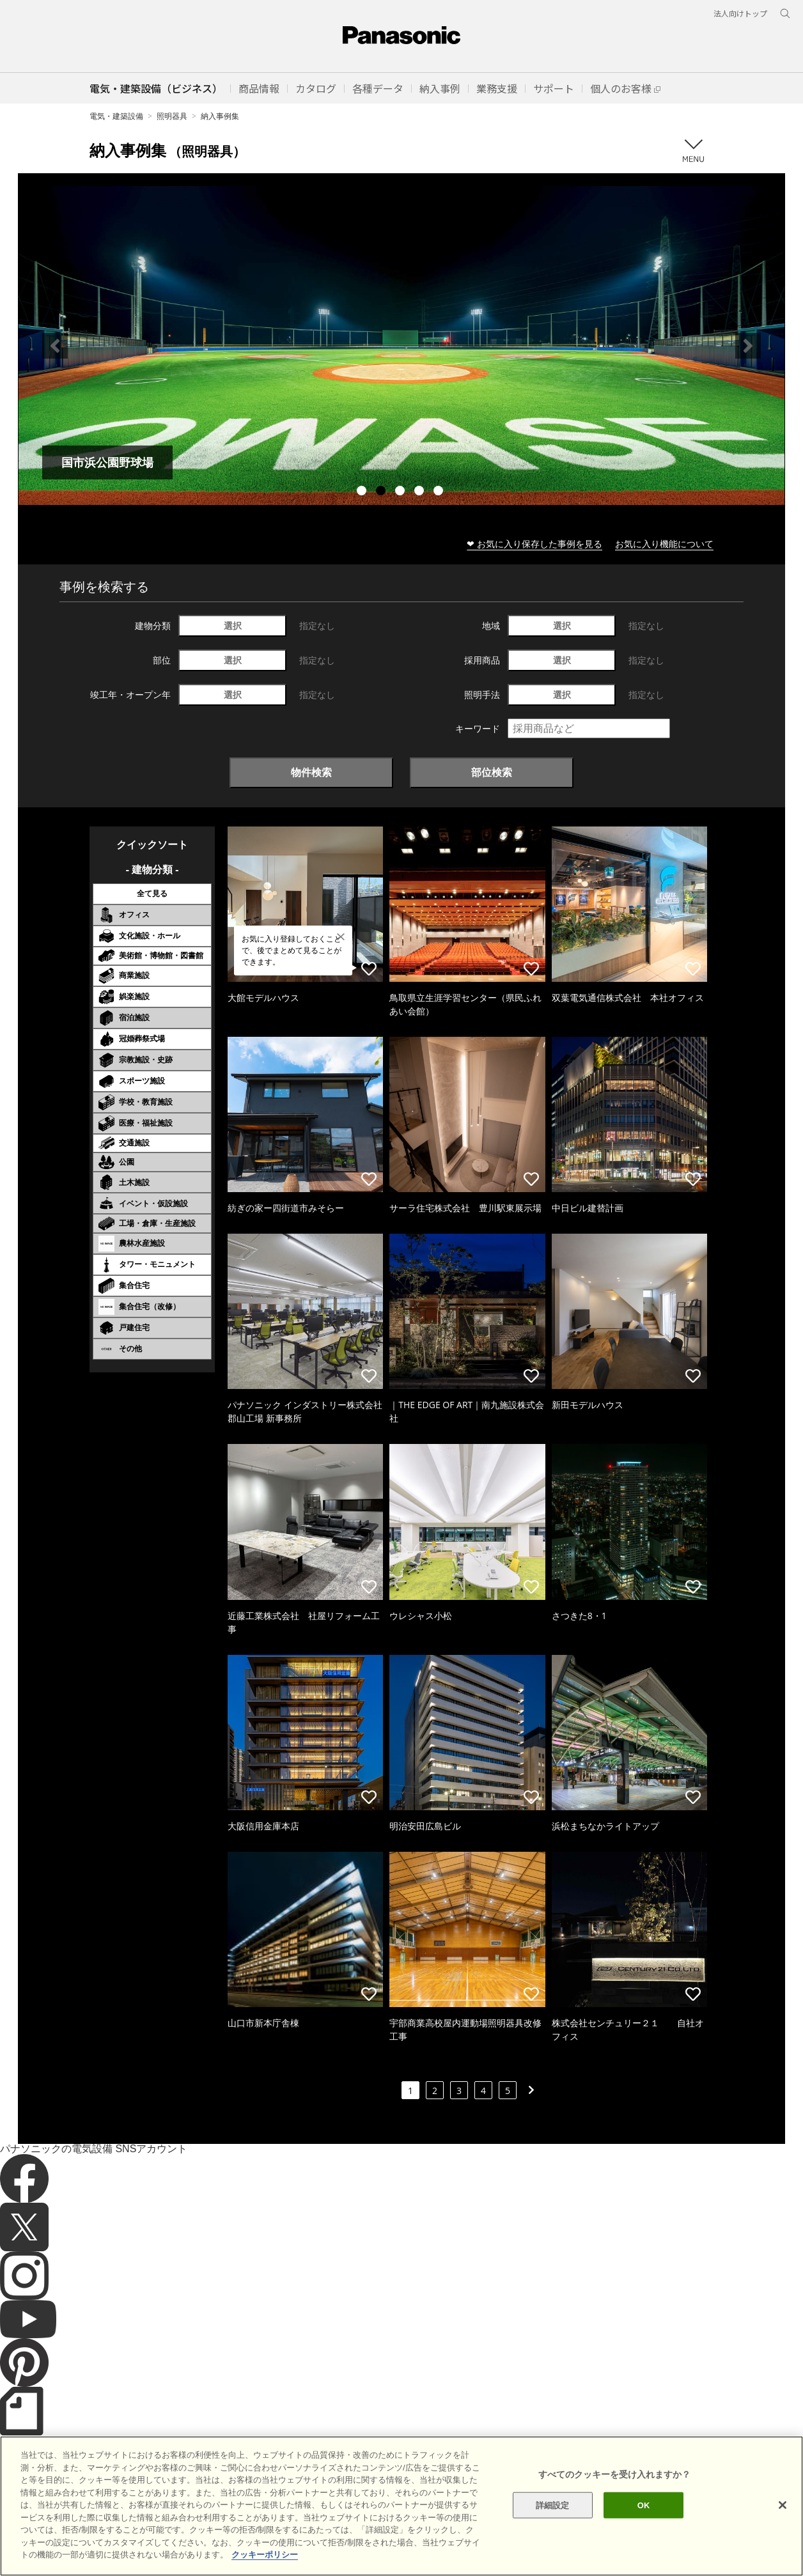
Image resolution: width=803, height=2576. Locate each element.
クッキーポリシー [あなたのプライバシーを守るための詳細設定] (264, 2554)
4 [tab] (420, 492)
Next (748, 346)
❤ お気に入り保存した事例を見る (534, 544)
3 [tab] (401, 492)
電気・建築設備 (116, 116)
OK (643, 2505)
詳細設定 (553, 2505)
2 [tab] (382, 492)
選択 (233, 625)
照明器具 (172, 116)
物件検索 (311, 772)
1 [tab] (363, 492)
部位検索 (491, 772)
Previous (55, 346)
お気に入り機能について (664, 544)
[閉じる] (782, 2505)
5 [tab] (439, 492)
